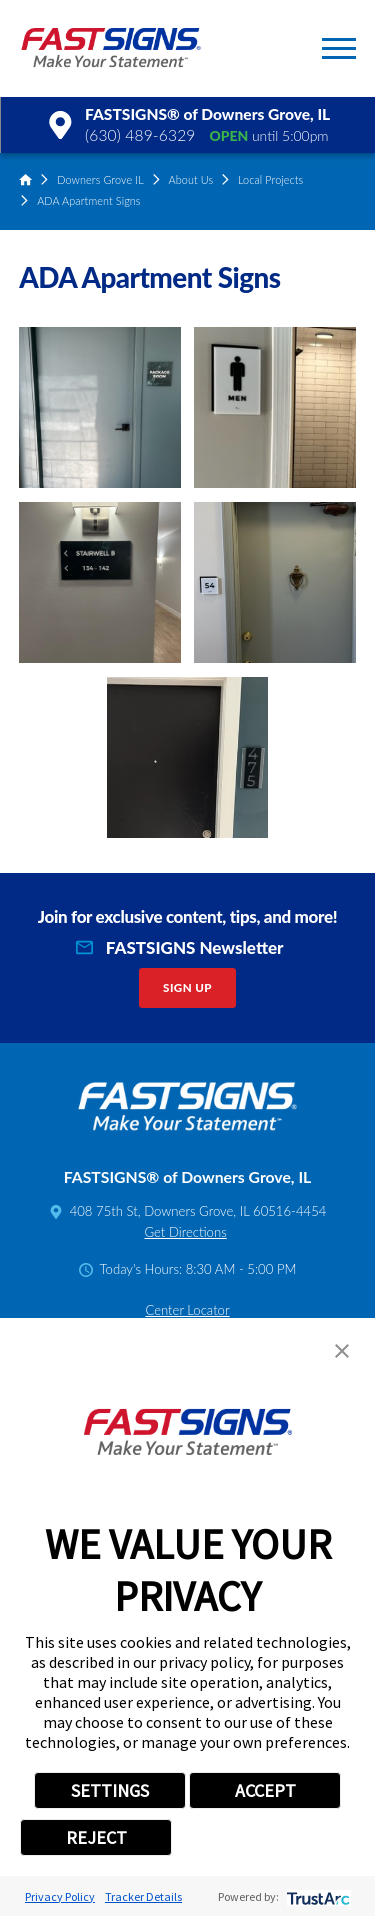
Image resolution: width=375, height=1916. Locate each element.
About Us (191, 179)
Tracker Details (143, 1896)
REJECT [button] (96, 1837)
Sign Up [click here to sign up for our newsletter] (187, 987)
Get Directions (185, 1232)
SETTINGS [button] (110, 1790)
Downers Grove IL (100, 179)
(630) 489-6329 (140, 135)
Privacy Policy (60, 1896)
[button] (339, 48)
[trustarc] (316, 1896)
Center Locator (187, 1310)
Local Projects (270, 179)
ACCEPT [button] (265, 1790)
